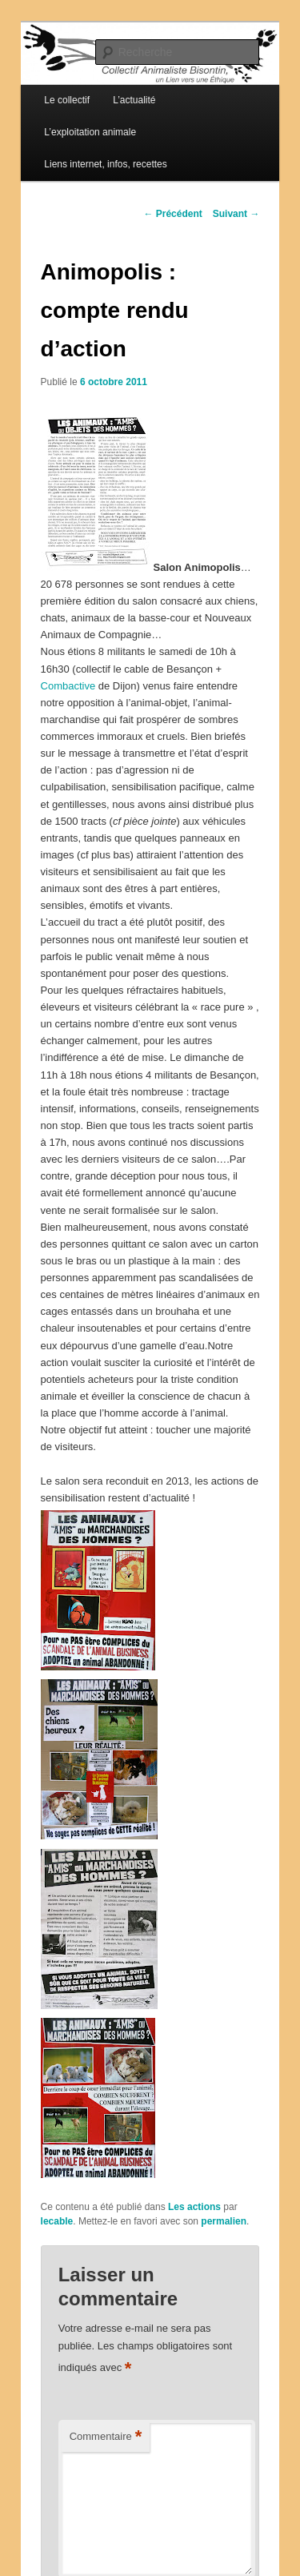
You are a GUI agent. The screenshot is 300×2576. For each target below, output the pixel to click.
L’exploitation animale (90, 132)
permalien (223, 2221)
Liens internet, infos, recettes (105, 164)
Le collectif (67, 100)
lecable (57, 2221)
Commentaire (106, 2437)
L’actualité (134, 100)
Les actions (194, 2206)
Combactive (69, 686)
